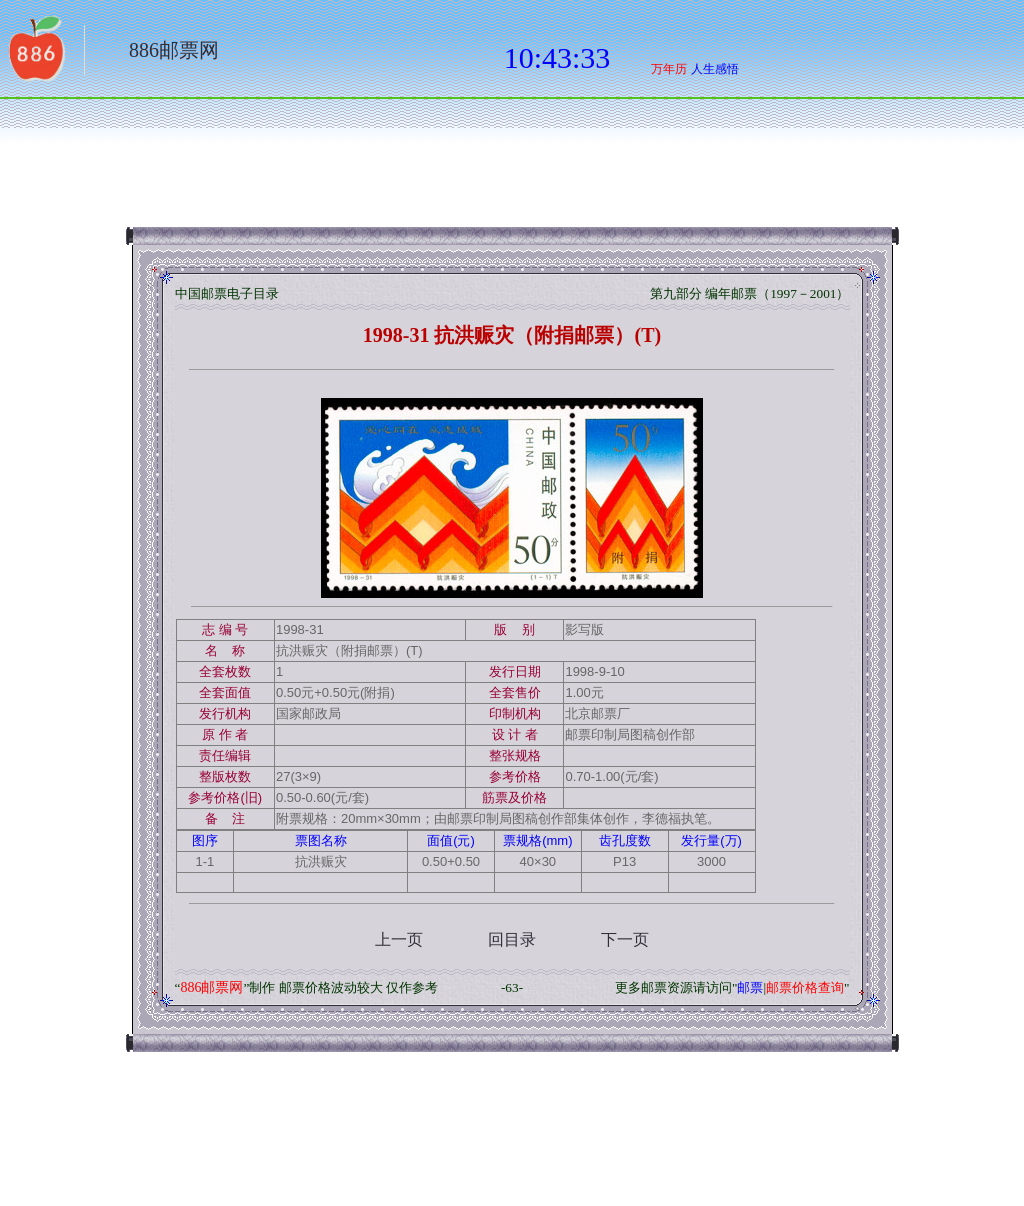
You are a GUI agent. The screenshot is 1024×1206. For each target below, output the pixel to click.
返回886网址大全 (35, 55)
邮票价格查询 (805, 987)
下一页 (625, 939)
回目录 (512, 939)
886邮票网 (174, 50)
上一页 (399, 939)
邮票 (750, 987)
